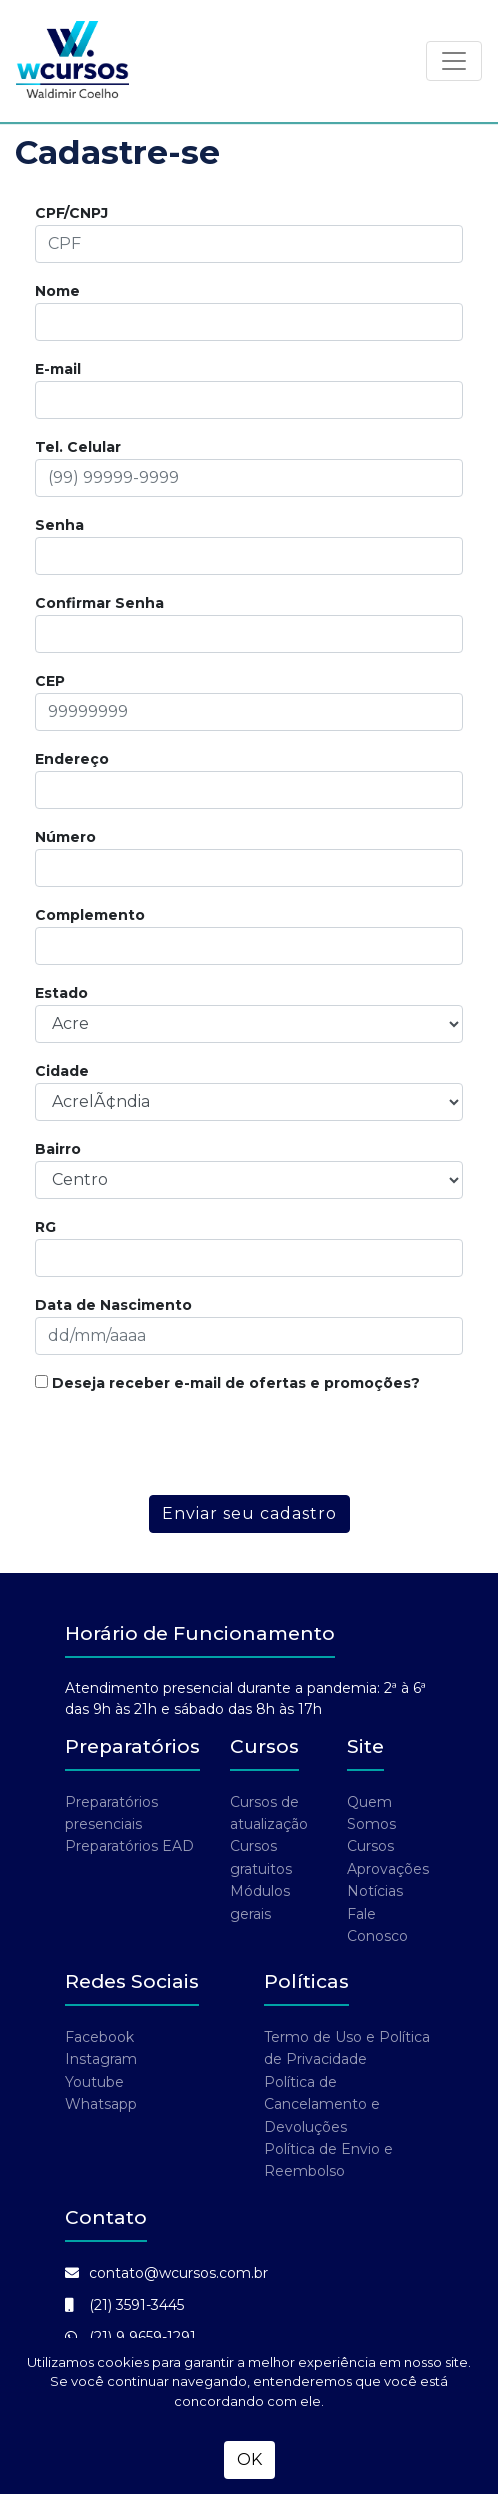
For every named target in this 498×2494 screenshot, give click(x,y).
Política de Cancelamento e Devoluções (322, 2104)
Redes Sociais (132, 1981)
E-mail (58, 369)
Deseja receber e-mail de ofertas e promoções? (227, 1383)
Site (365, 1746)
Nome (57, 291)
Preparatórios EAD (129, 1846)
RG (45, 1227)
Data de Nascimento (113, 1305)
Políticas (306, 1981)
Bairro (58, 1149)
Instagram (101, 2059)
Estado (61, 993)
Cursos (264, 1746)
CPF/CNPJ (71, 213)
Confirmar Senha (99, 603)
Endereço (72, 759)
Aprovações (388, 1869)
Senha (59, 525)
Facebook (99, 2037)
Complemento (90, 915)
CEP (50, 681)
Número (65, 837)
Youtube (94, 2082)
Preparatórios (132, 1746)
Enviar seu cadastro (249, 1513)
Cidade (62, 1071)
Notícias (375, 1891)
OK (249, 2459)
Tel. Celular (78, 447)
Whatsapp (101, 2104)
